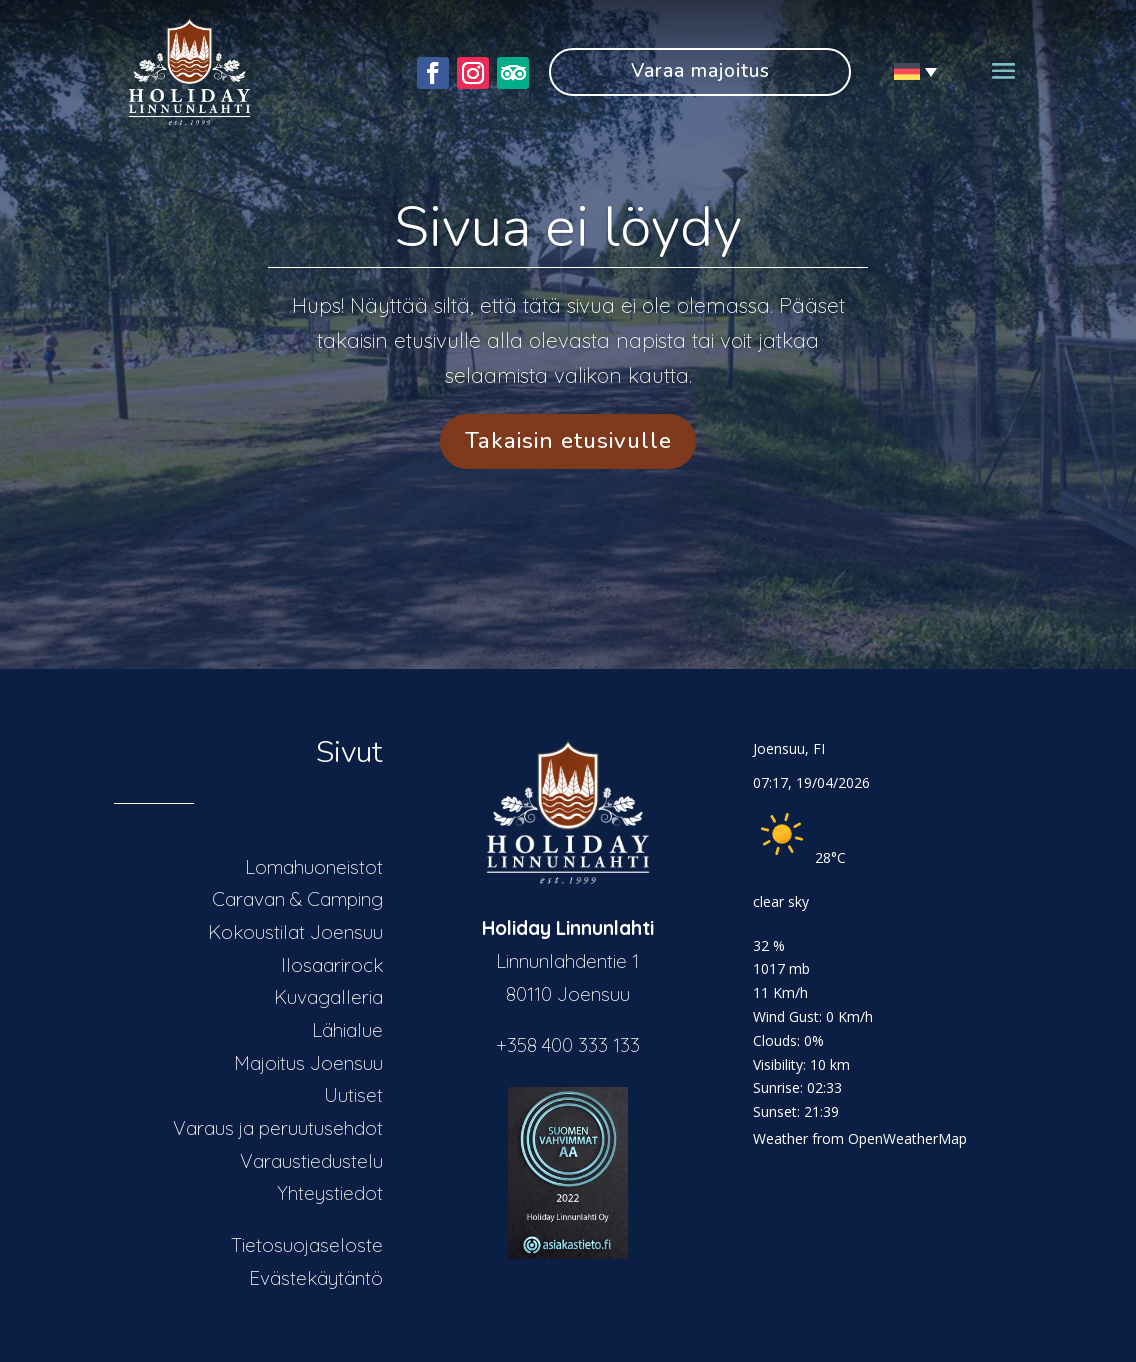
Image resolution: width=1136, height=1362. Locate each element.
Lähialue (347, 1030)
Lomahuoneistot (314, 867)
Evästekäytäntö (316, 1278)
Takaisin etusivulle (568, 440)
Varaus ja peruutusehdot (278, 1128)
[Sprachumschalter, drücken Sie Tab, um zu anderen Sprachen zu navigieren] (909, 71)
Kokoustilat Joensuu (295, 932)
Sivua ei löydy (568, 227)
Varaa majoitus (700, 71)
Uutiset (353, 1095)
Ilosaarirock (332, 965)
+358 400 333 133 (568, 1045)
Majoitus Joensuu (308, 1063)
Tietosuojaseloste (307, 1245)
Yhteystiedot (330, 1193)
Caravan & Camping (297, 899)
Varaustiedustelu (311, 1161)
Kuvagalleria (328, 997)
